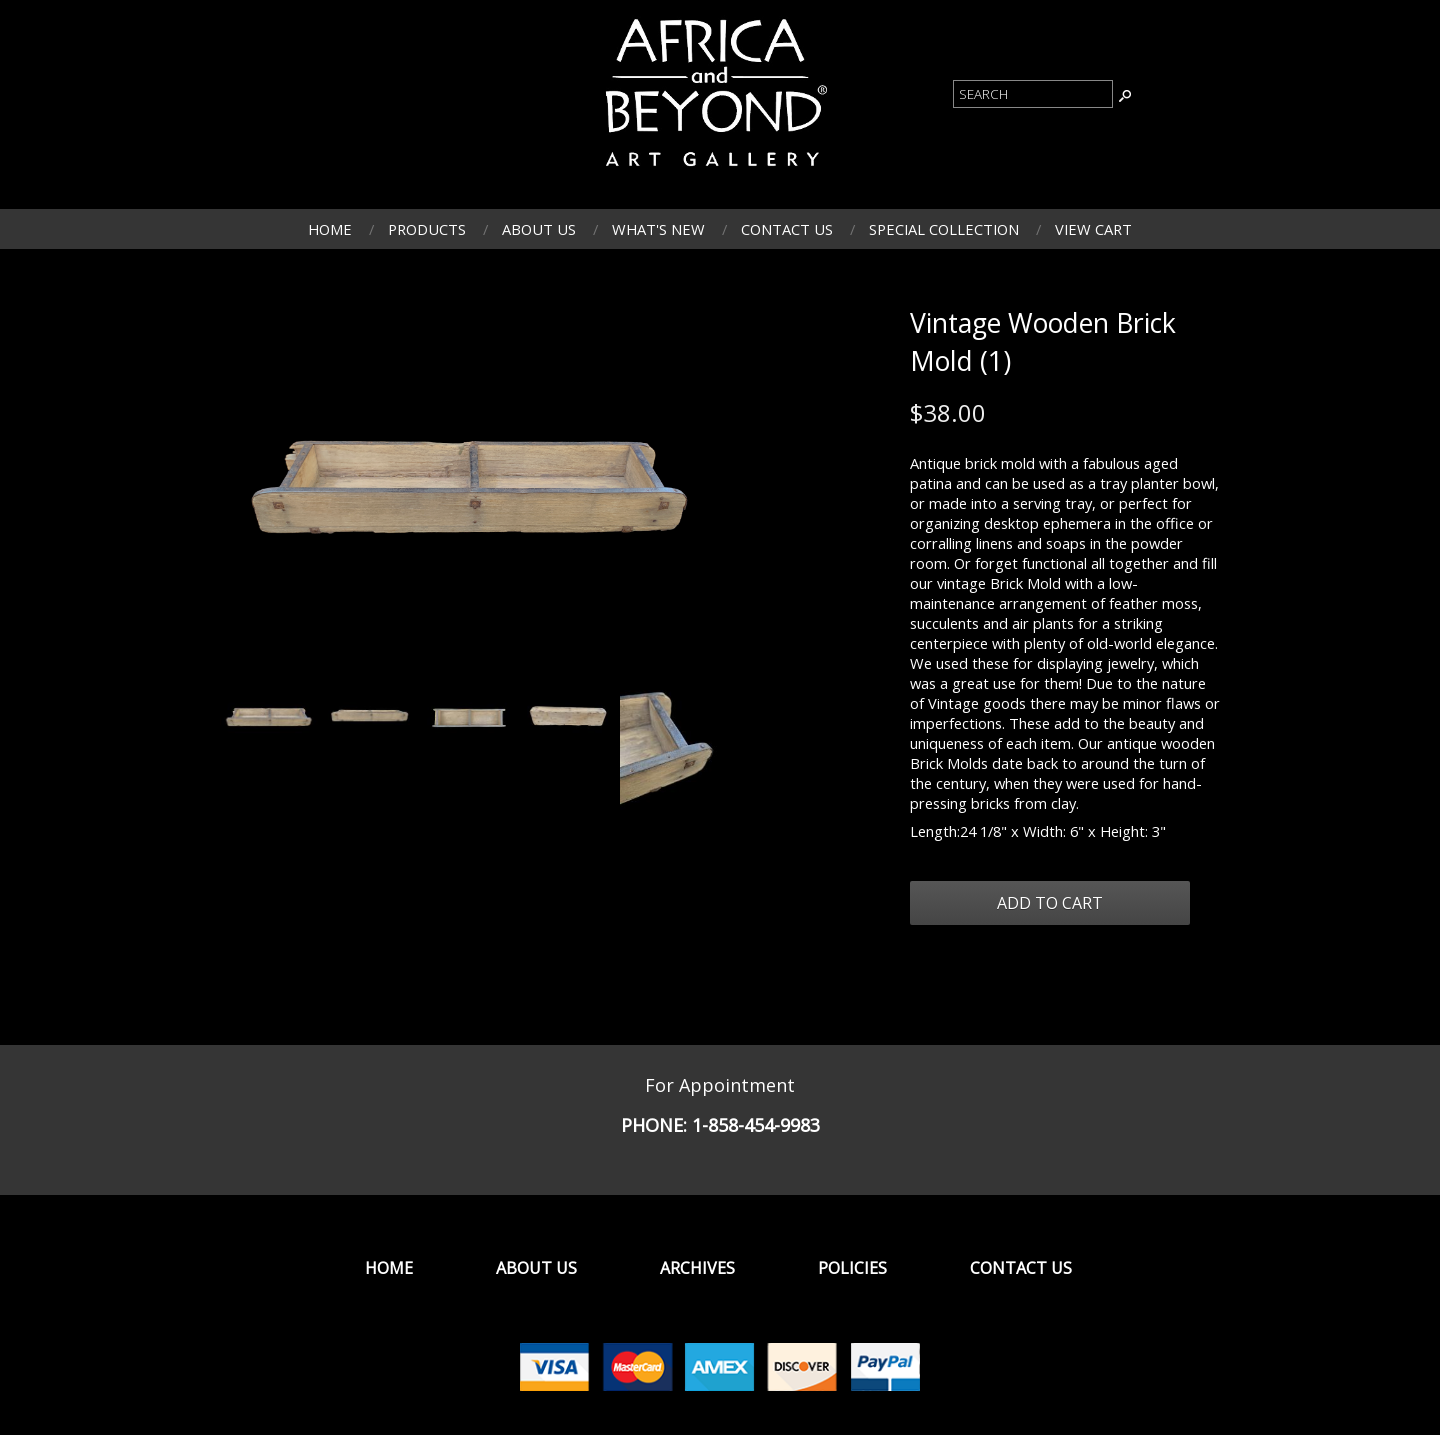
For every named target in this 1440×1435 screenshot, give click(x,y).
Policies (852, 1268)
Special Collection (944, 229)
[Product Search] (1033, 94)
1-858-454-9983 (756, 1125)
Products (427, 229)
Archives (697, 1268)
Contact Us (787, 229)
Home (330, 229)
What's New (658, 229)
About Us (539, 229)
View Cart (1093, 229)
